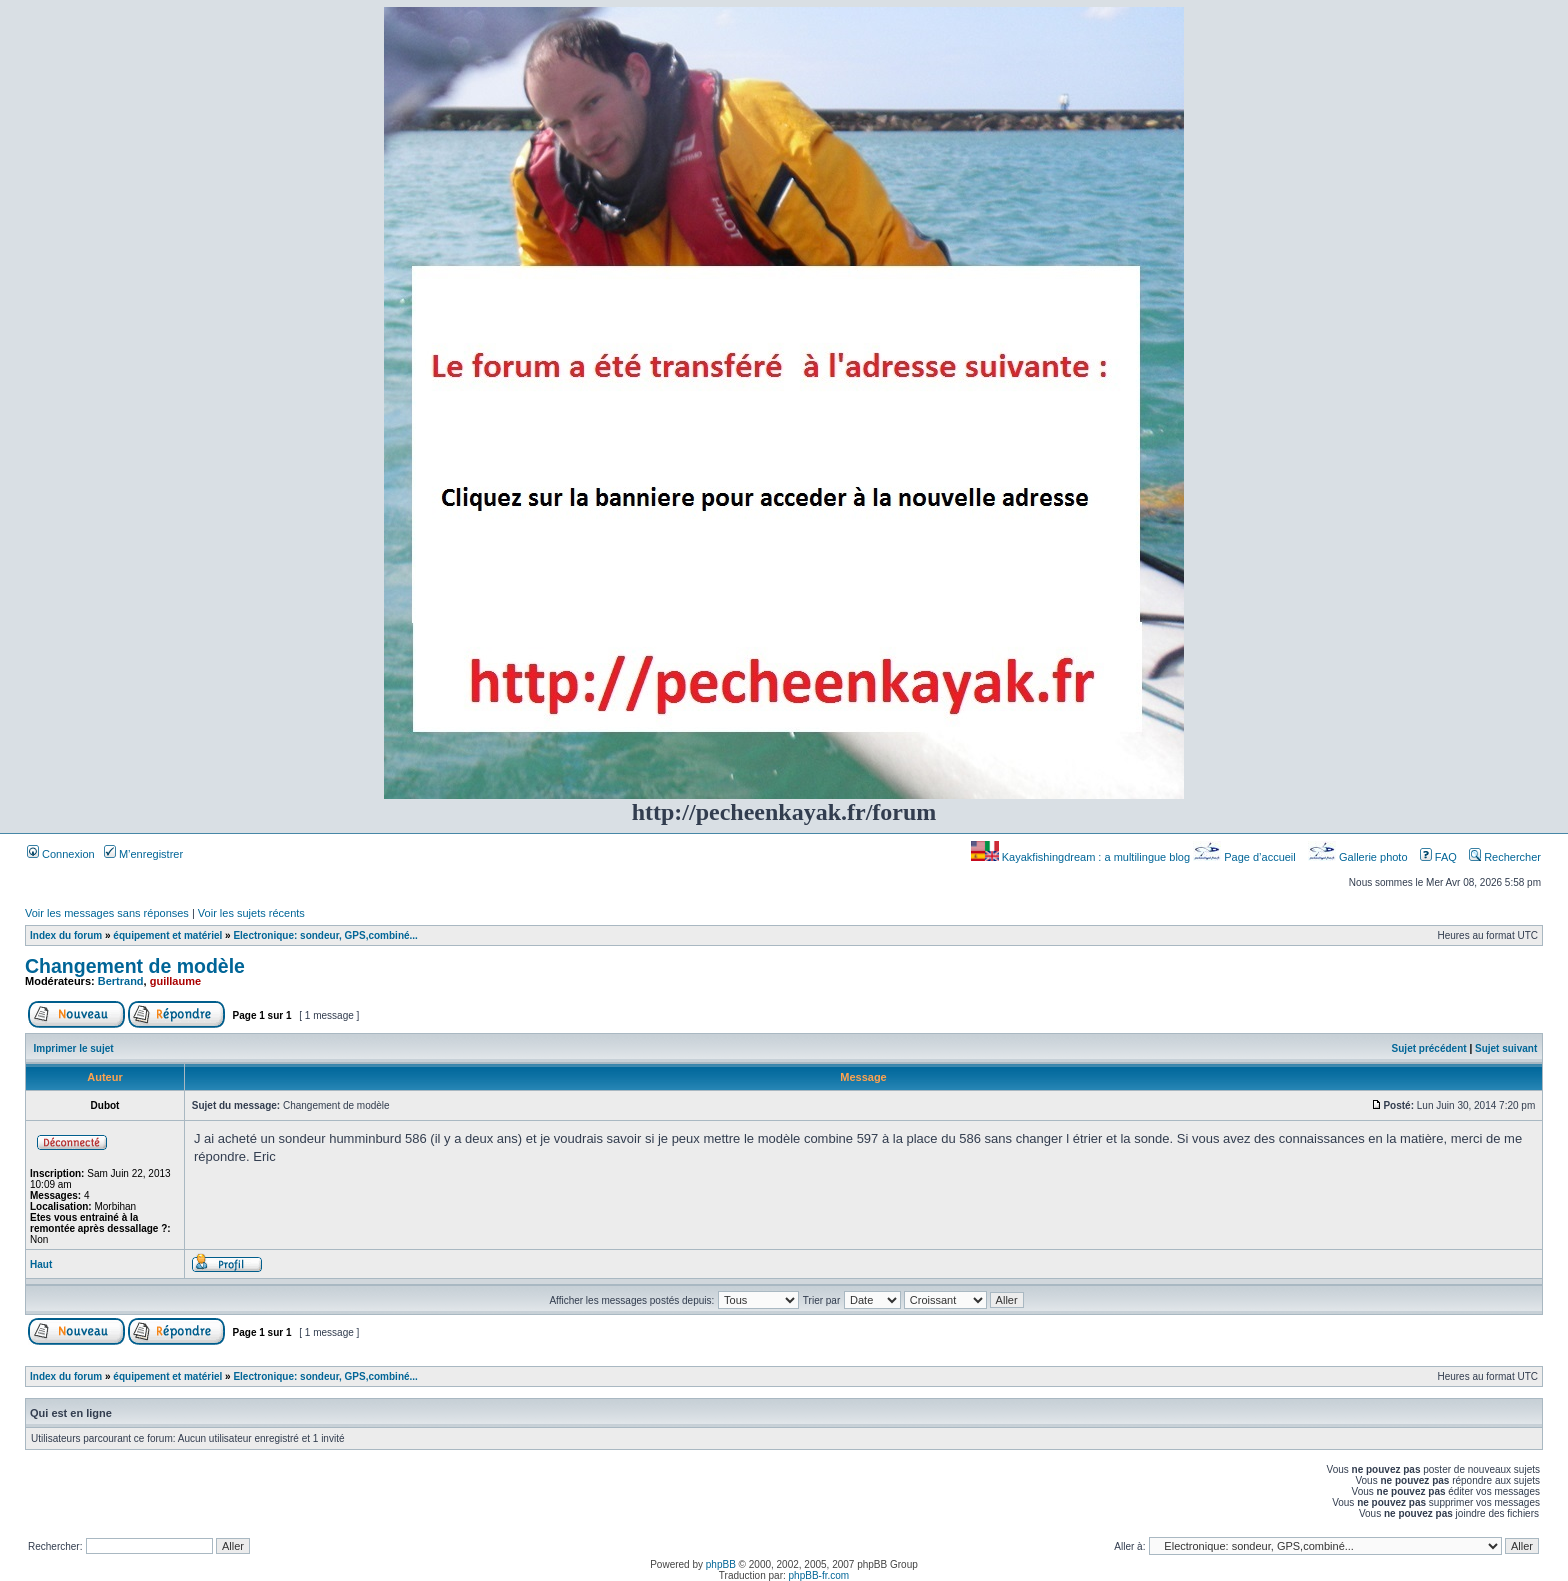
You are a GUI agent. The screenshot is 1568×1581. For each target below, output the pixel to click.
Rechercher (1505, 857)
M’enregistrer (143, 854)
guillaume (175, 981)
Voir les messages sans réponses (107, 913)
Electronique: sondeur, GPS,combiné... (325, 935)
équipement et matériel (167, 935)
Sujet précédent (1429, 1048)
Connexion (61, 854)
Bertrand (121, 981)
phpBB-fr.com (819, 1575)
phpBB (721, 1564)
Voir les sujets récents (251, 913)
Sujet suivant (1506, 1048)
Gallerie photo (1359, 857)
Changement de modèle (135, 966)
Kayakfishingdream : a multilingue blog (1082, 857)
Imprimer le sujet (74, 1048)
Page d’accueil (1246, 857)
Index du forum (66, 935)
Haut (41, 1264)
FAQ (1438, 857)
